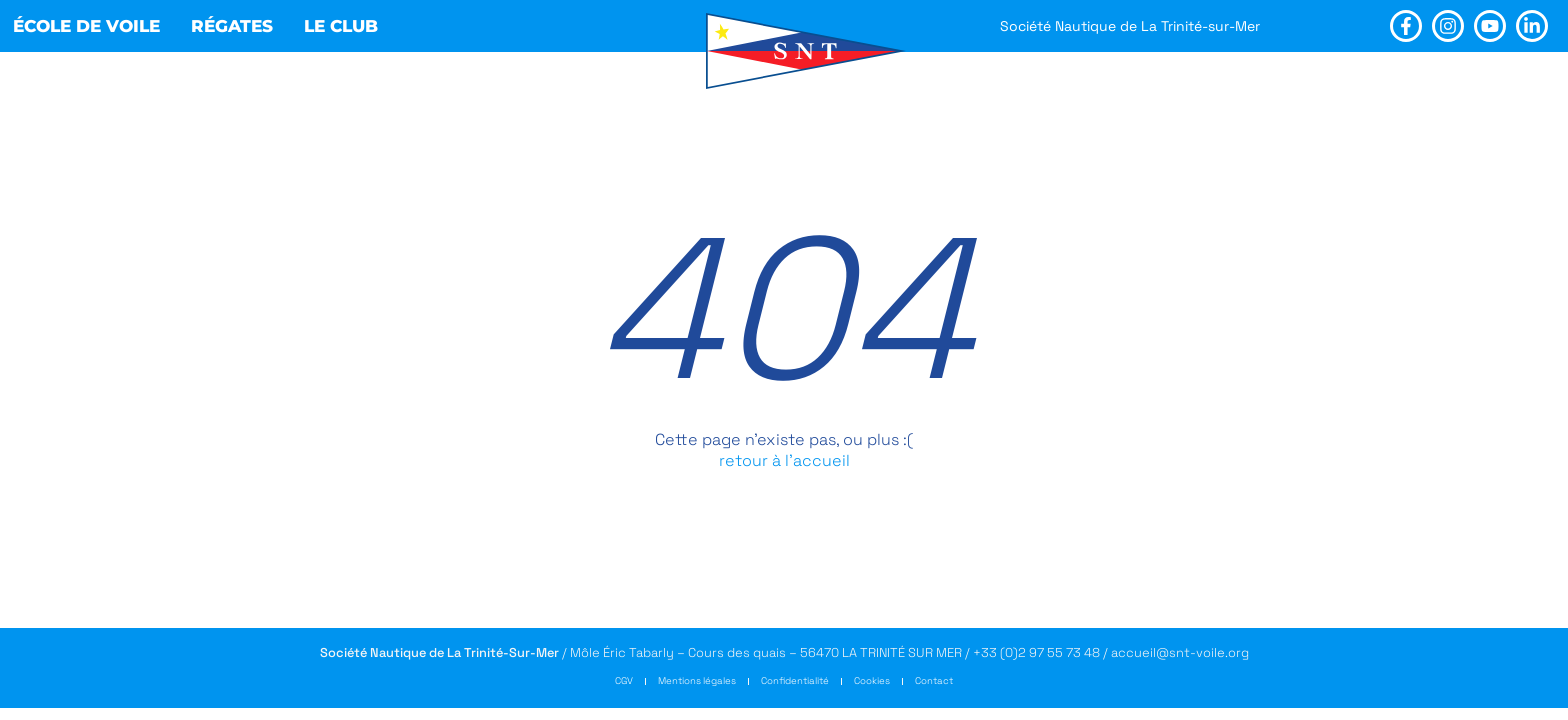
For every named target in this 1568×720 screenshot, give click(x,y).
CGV (624, 681)
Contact (934, 681)
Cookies (872, 681)
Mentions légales (697, 681)
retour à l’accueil (784, 460)
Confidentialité (795, 681)
